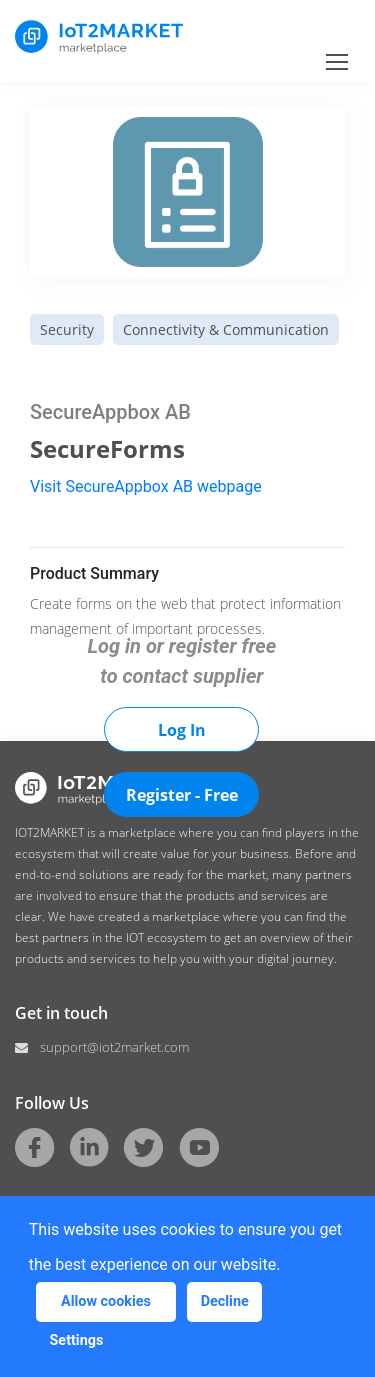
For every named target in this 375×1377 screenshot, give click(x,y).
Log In (182, 730)
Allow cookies (106, 1301)
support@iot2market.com (114, 1047)
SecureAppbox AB (110, 412)
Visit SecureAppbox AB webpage (146, 486)
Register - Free (182, 795)
